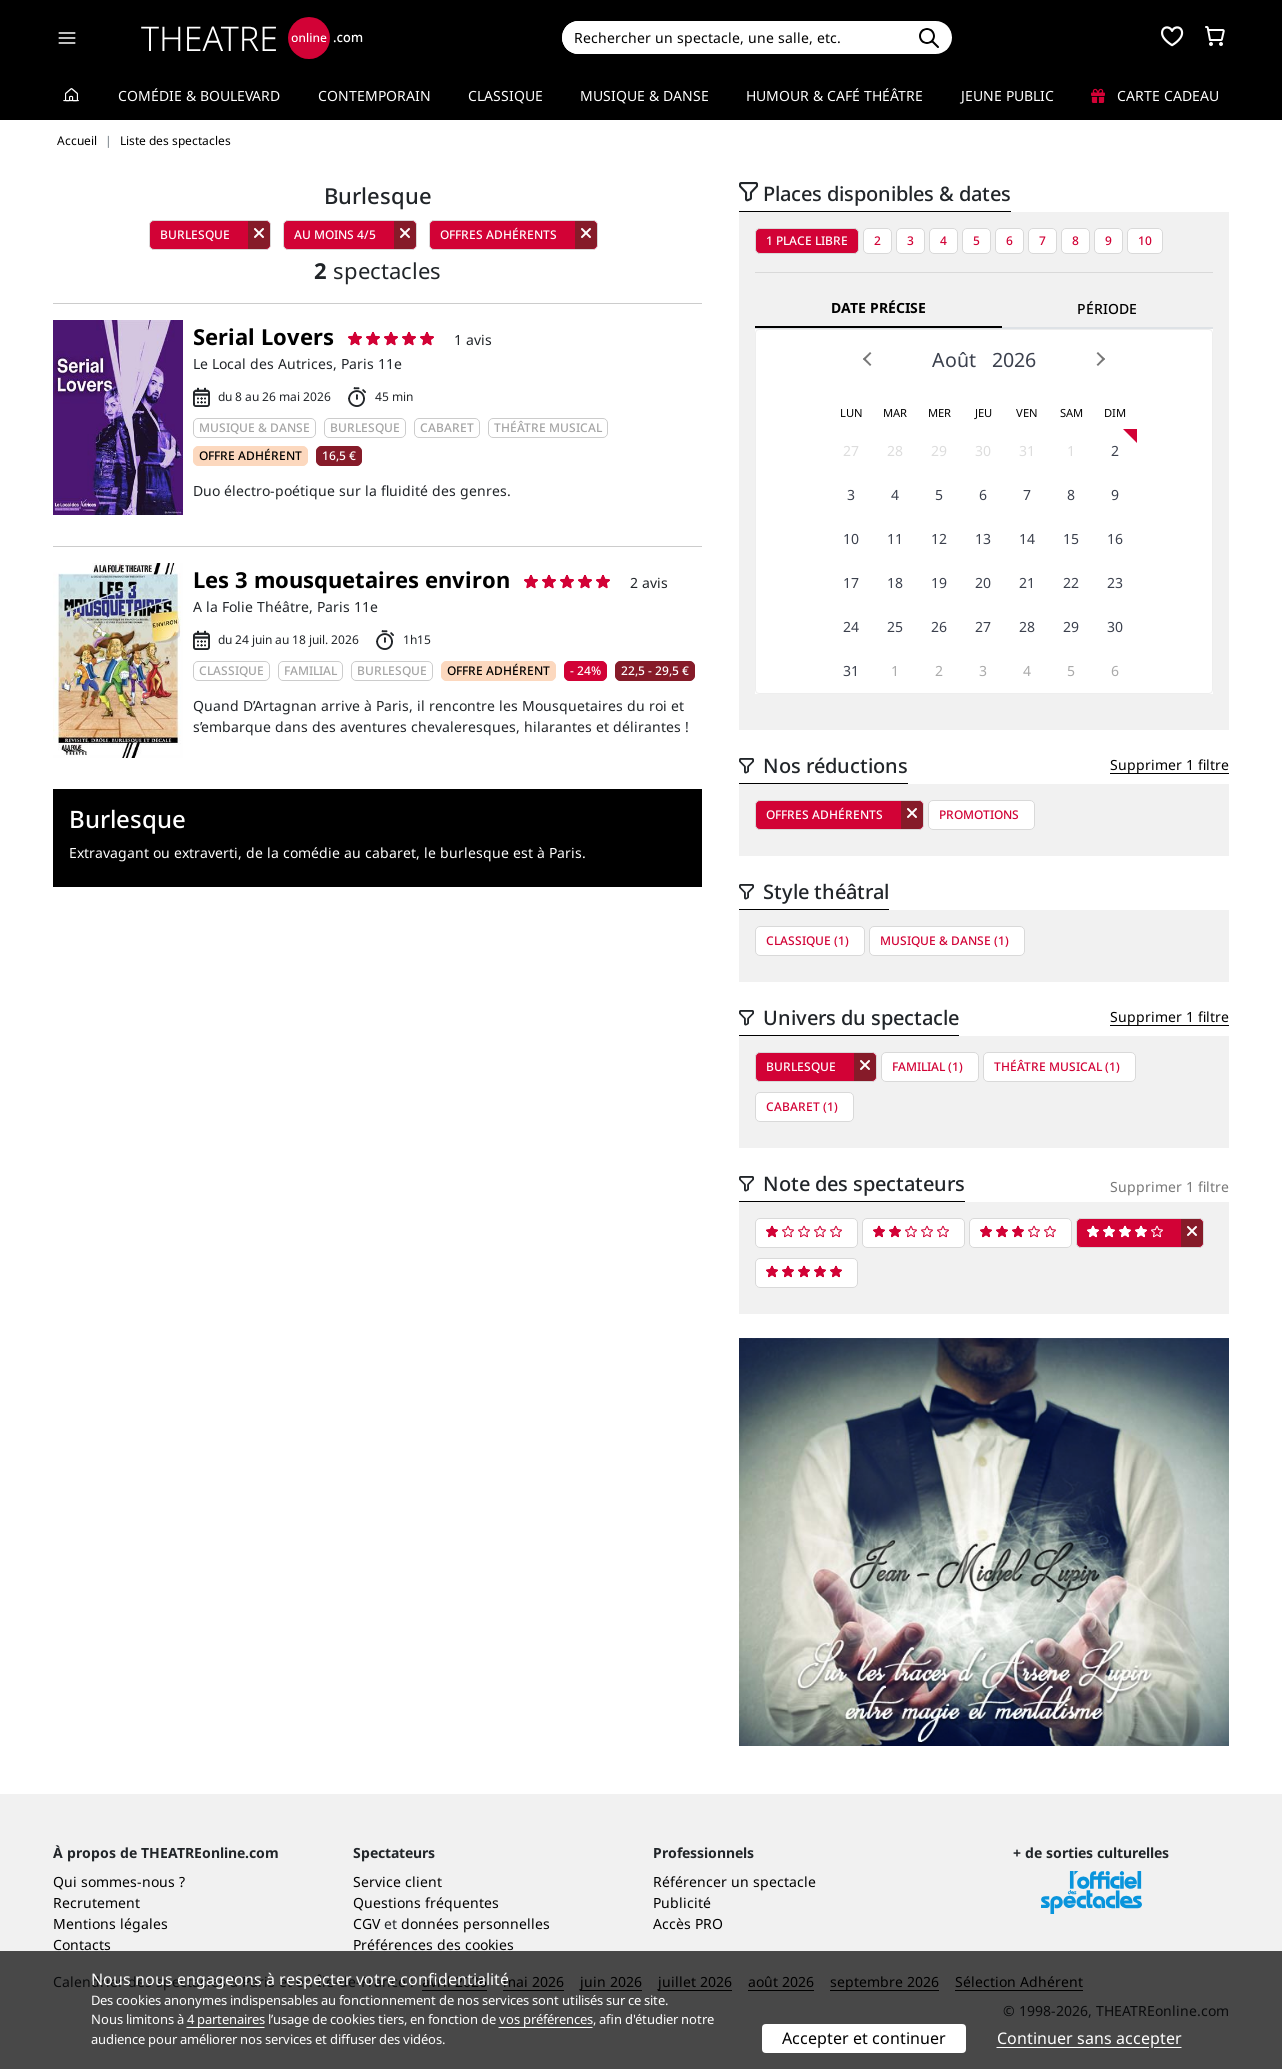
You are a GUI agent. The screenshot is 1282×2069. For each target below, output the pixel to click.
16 (1115, 538)
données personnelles (475, 1923)
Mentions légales (110, 1923)
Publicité (682, 1902)
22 (1071, 582)
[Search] (733, 37)
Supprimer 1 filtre (1169, 764)
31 (1027, 450)
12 (939, 538)
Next (1100, 359)
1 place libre (807, 240)
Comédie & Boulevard (199, 95)
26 (939, 626)
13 (983, 538)
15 (1071, 538)
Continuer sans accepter (1089, 2038)
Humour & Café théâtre (834, 95)
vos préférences (546, 2019)
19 (939, 582)
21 (1027, 582)
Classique (505, 95)
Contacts (82, 1944)
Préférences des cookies (433, 1944)
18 (895, 582)
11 (895, 538)
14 (1027, 538)
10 (1145, 240)
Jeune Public (1007, 95)
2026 (1014, 359)
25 (895, 626)
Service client (397, 1881)
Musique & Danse (644, 95)
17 (851, 582)
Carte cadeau (1155, 95)
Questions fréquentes (426, 1902)
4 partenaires (226, 2019)
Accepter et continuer (864, 2038)
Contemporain (374, 95)
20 (983, 582)
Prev (868, 359)
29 (939, 450)
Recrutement (96, 1902)
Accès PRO (688, 1923)
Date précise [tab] (878, 307)
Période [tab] (1107, 308)
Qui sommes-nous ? (119, 1881)
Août (954, 359)
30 (983, 450)
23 (1115, 582)
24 (851, 626)
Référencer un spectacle (734, 1881)
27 (851, 450)
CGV (366, 1923)
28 (895, 450)
